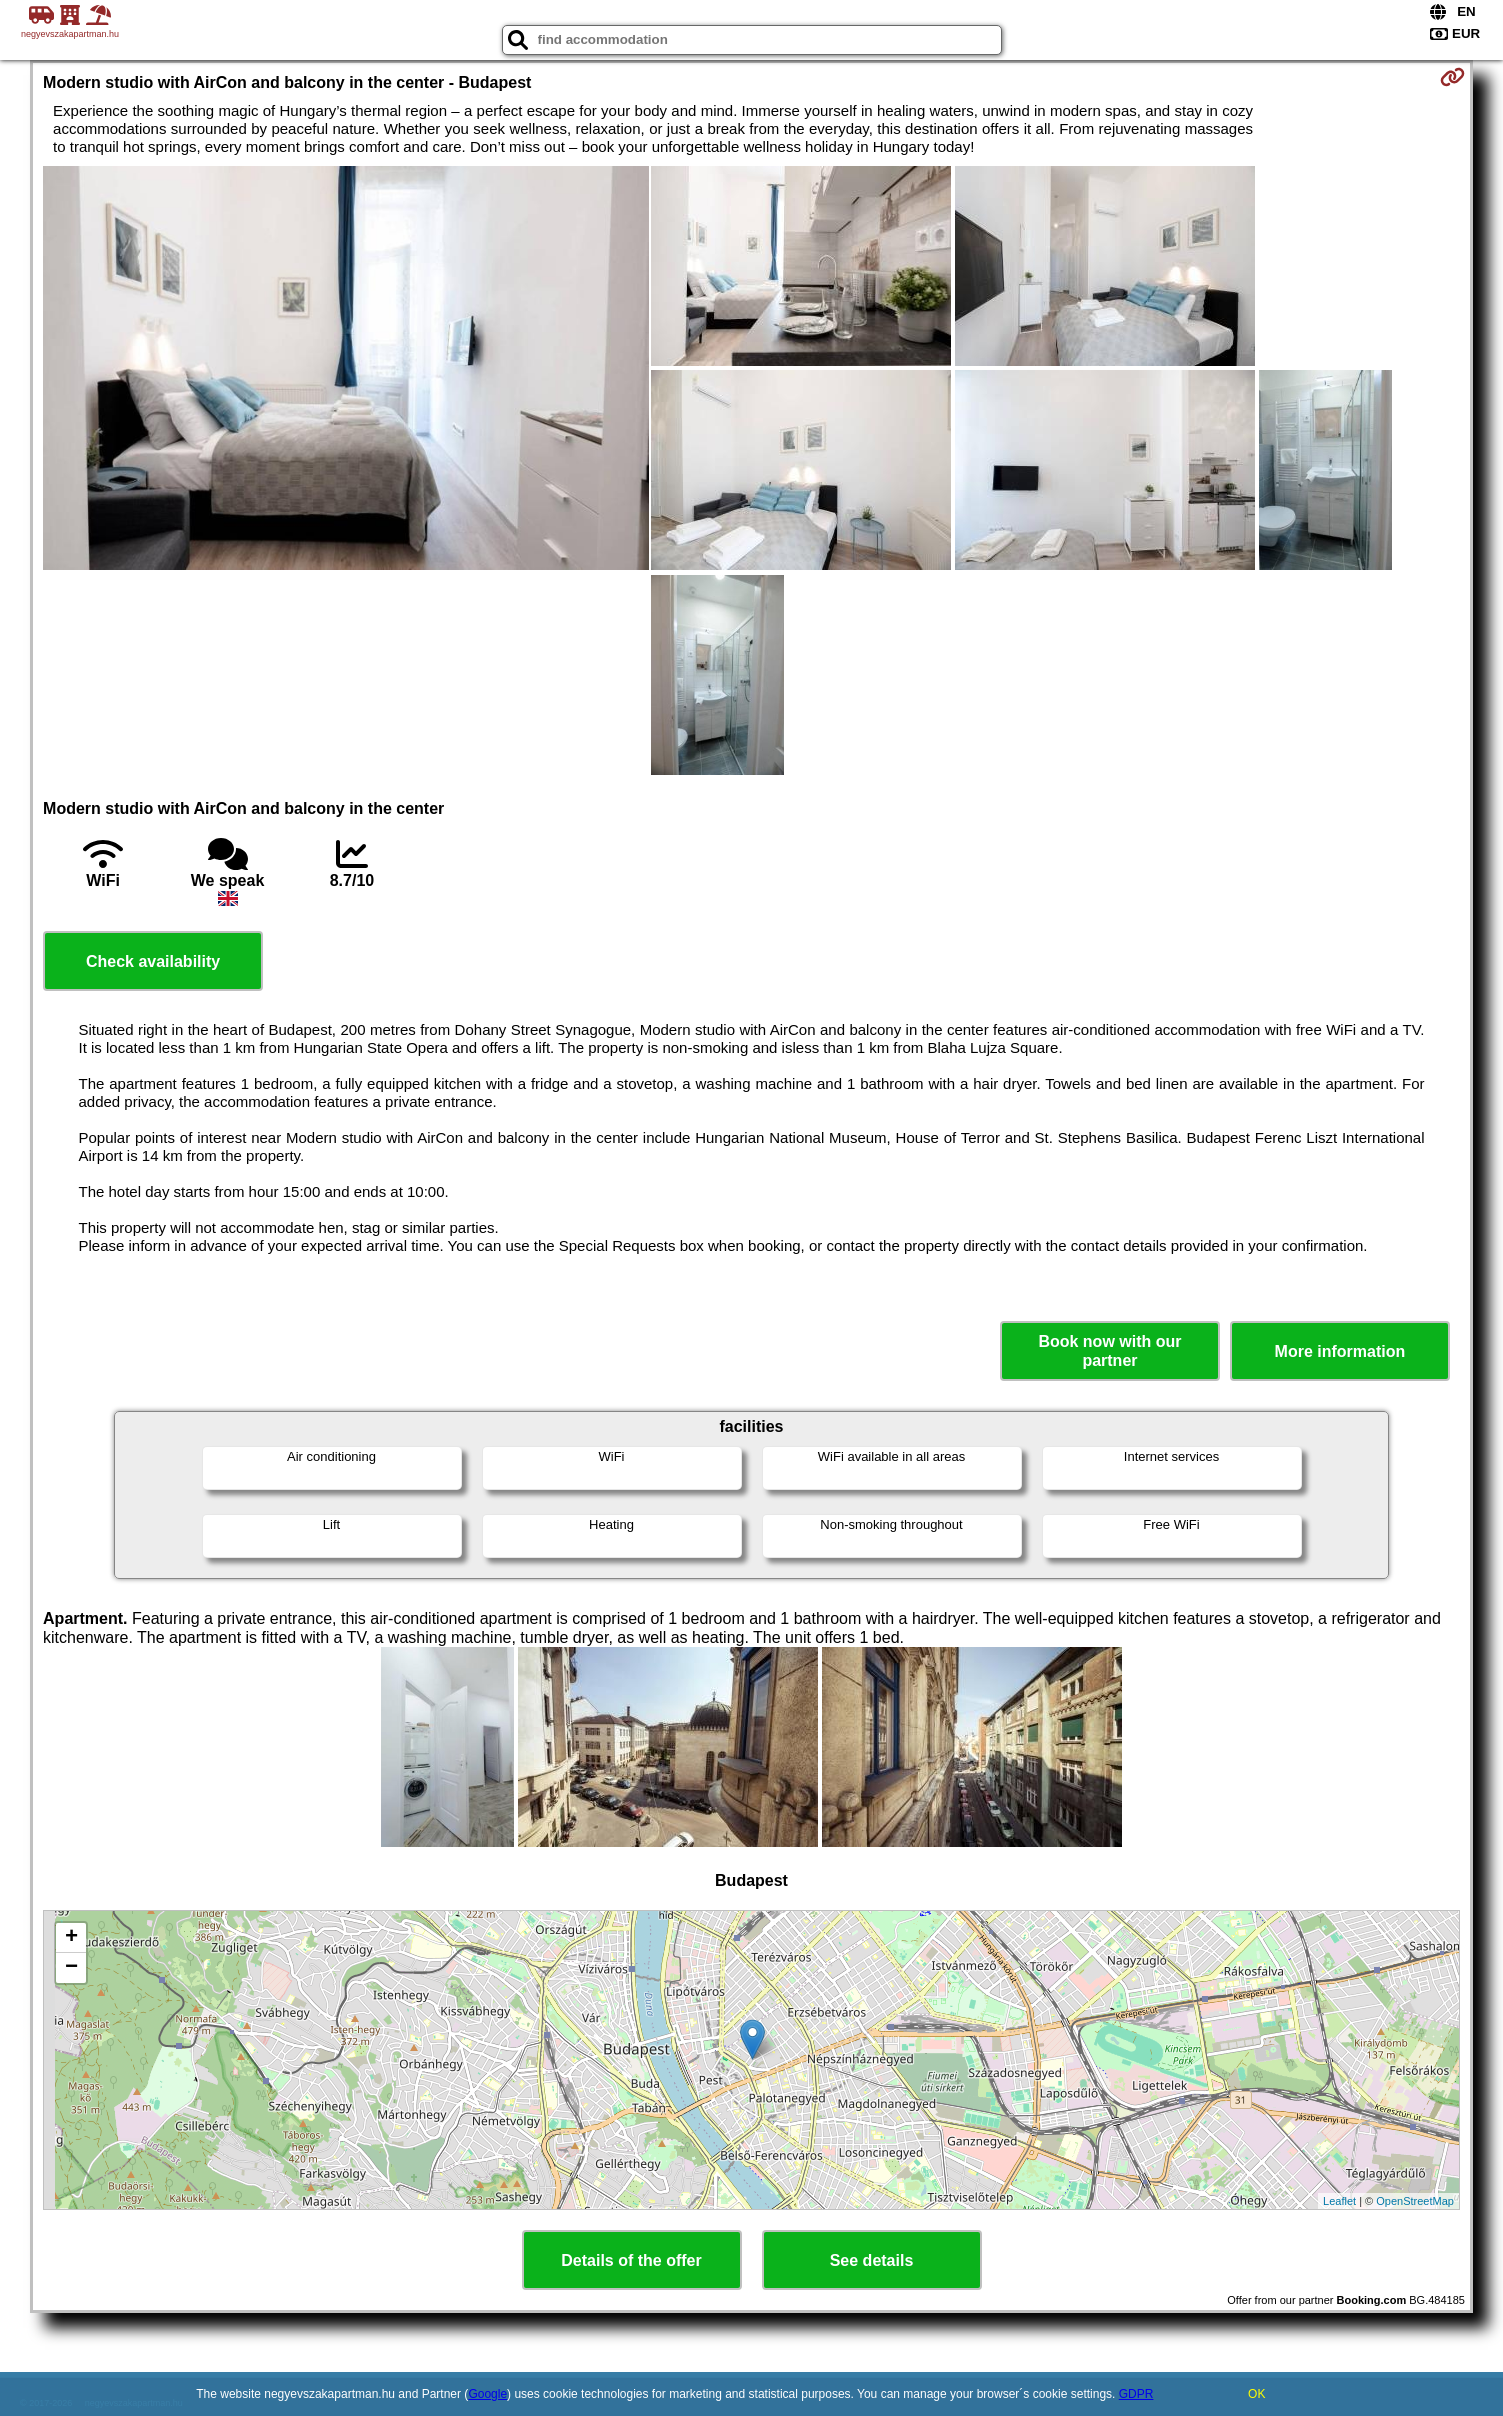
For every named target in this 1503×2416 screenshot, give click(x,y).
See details (872, 2260)
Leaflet (1339, 2201)
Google (487, 2394)
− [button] (71, 1968)
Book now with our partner (1109, 1351)
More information (1340, 1351)
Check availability (153, 961)
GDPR (1136, 2394)
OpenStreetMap (1415, 2201)
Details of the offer (631, 2260)
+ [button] (71, 1938)
